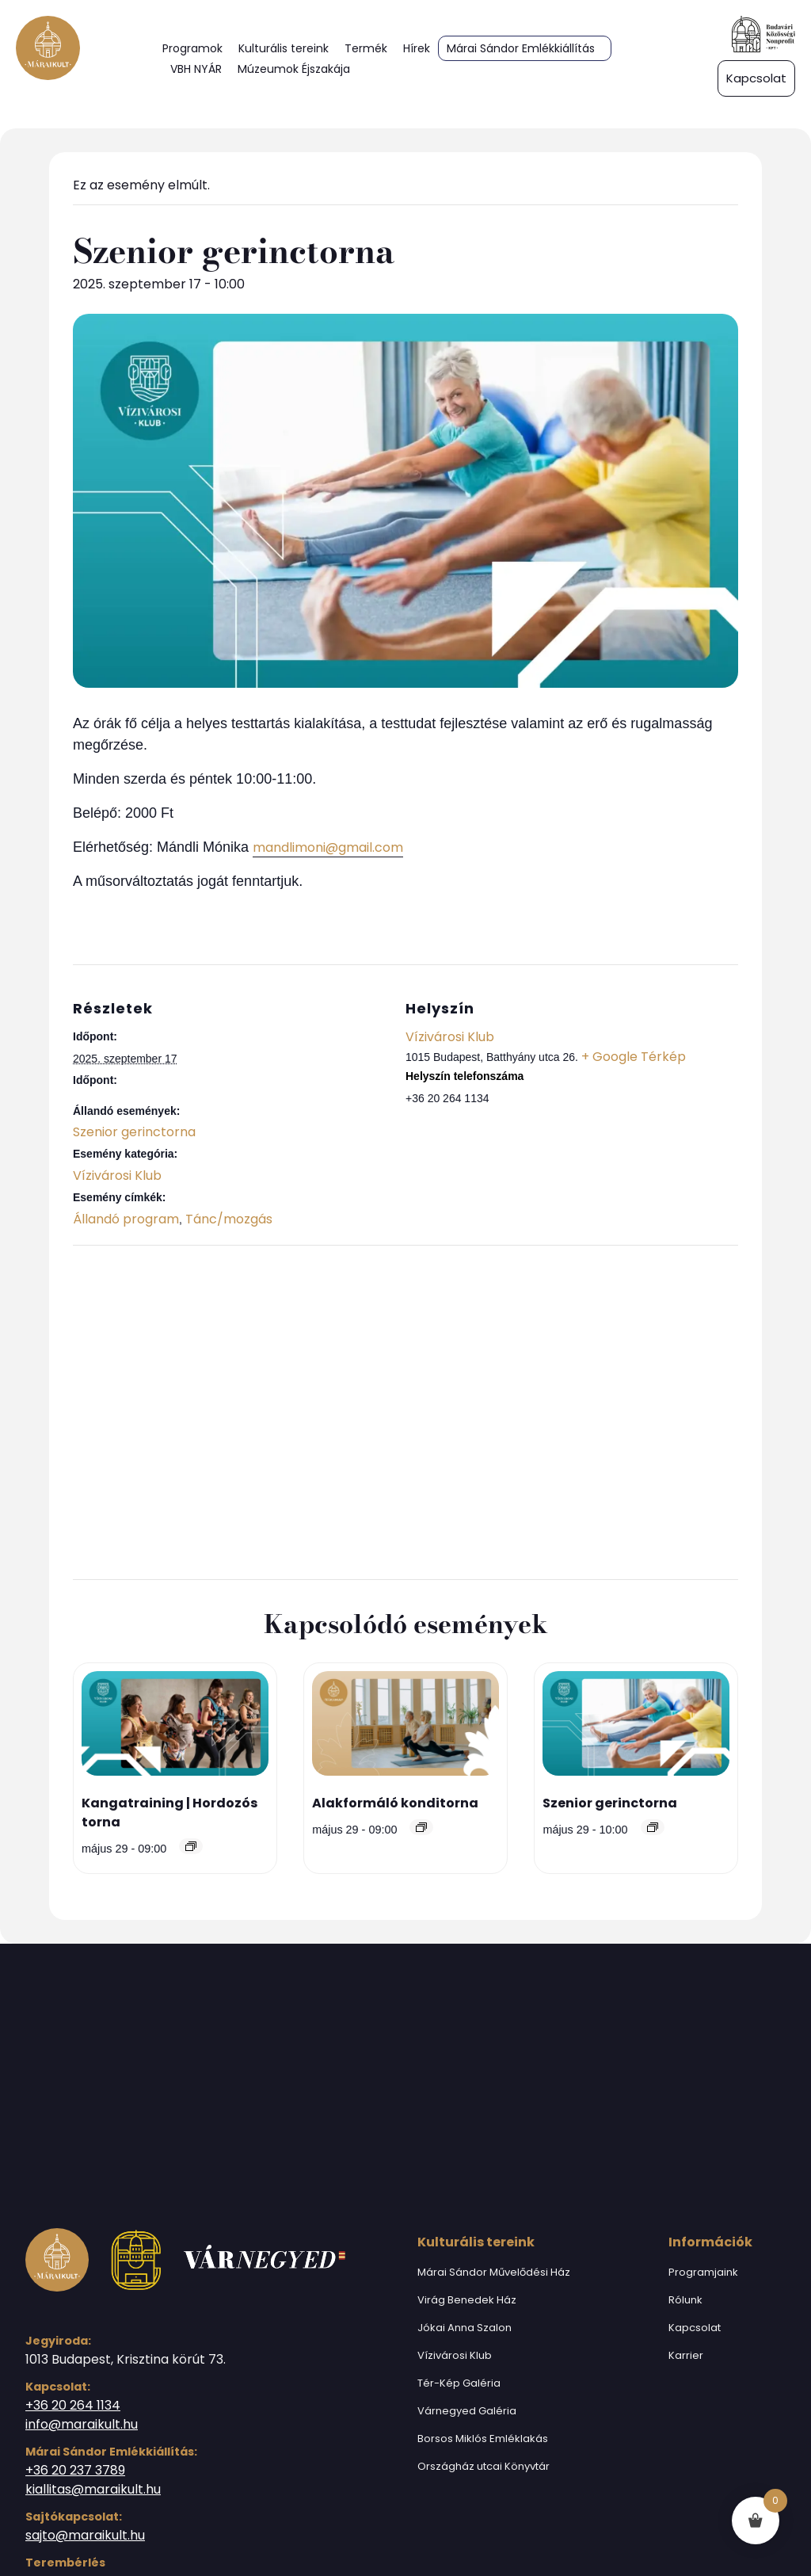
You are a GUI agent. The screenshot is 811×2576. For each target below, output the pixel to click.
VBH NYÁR (196, 69)
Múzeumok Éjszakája (294, 69)
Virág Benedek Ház (466, 2299)
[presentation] (175, 1726)
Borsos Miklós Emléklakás (482, 2438)
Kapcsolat (694, 2327)
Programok (192, 48)
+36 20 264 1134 (72, 2405)
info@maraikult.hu (81, 2424)
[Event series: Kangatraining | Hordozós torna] (190, 1846)
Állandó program (126, 1219)
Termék (366, 48)
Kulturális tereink (283, 48)
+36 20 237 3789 (75, 2470)
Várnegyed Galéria (466, 2410)
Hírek (416, 48)
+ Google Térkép (633, 1057)
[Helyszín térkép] (405, 1409)
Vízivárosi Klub (117, 1175)
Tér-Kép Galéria (459, 2383)
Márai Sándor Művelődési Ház (493, 2272)
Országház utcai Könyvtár (483, 2466)
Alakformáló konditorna (395, 1803)
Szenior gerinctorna (134, 1132)
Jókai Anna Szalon (464, 2327)
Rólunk (685, 2299)
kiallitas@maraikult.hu (93, 2489)
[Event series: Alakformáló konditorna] (421, 1827)
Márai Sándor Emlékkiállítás (521, 48)
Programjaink (703, 2272)
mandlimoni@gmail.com (328, 847)
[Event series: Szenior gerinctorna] (652, 1827)
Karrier (685, 2355)
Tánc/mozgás (228, 1219)
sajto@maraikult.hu (85, 2535)
